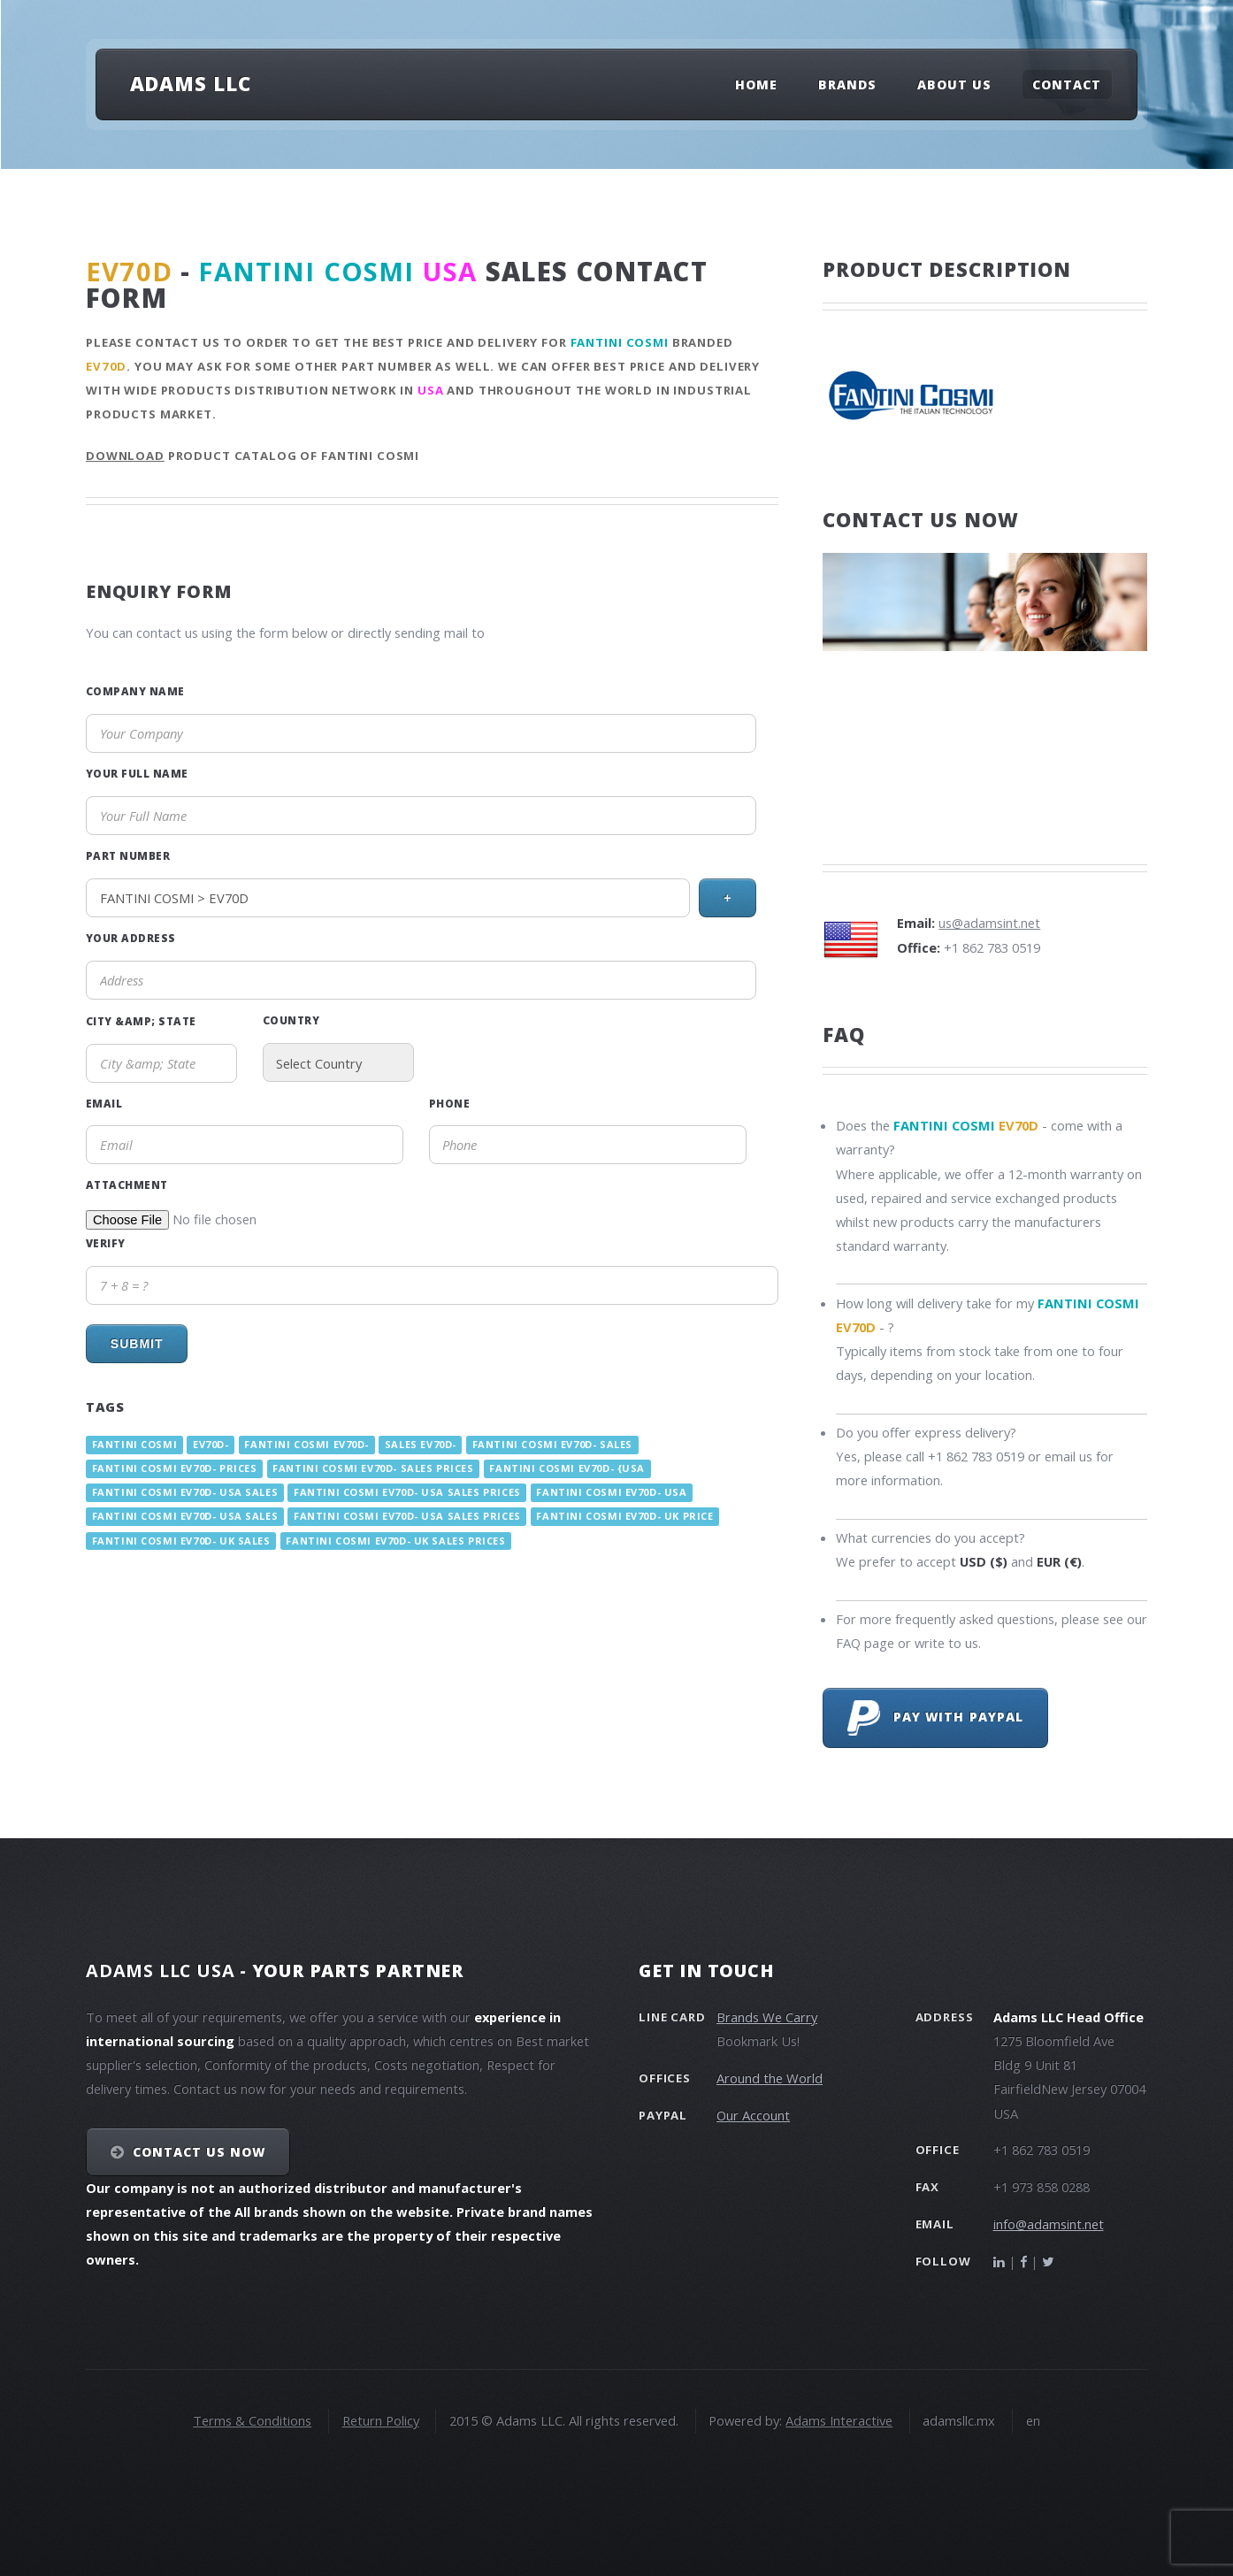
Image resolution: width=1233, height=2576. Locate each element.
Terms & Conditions (252, 2420)
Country (291, 1020)
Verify (106, 1243)
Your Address (131, 938)
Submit (137, 1344)
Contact (1066, 84)
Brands (847, 84)
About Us (954, 84)
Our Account (753, 2115)
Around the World (769, 2078)
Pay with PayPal (935, 1718)
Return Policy (380, 2420)
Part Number (128, 855)
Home (756, 84)
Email (104, 1103)
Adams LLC (190, 83)
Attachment (127, 1184)
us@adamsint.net (989, 923)
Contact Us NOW (199, 2151)
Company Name (135, 691)
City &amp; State (141, 1021)
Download (125, 456)
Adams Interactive (838, 2420)
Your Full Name (137, 773)
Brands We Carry (766, 2017)
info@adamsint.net (1048, 2224)
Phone (449, 1103)
